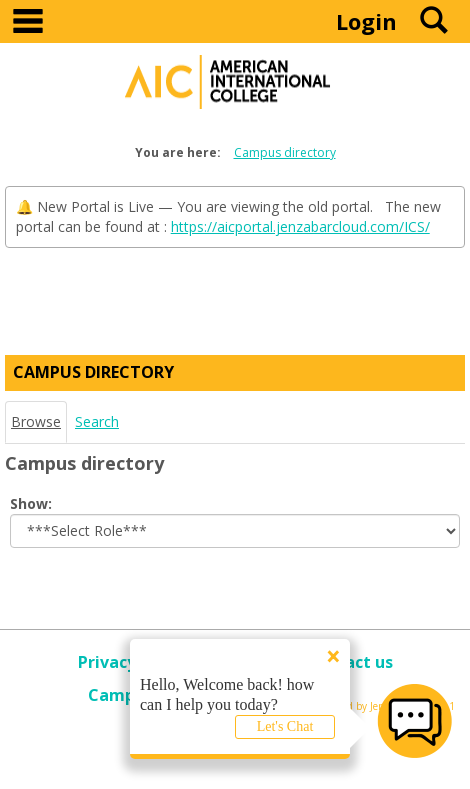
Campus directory (285, 152)
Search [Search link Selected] (97, 421)
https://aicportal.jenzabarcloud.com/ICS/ (300, 226)
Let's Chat (285, 726)
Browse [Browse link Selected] (36, 421)
